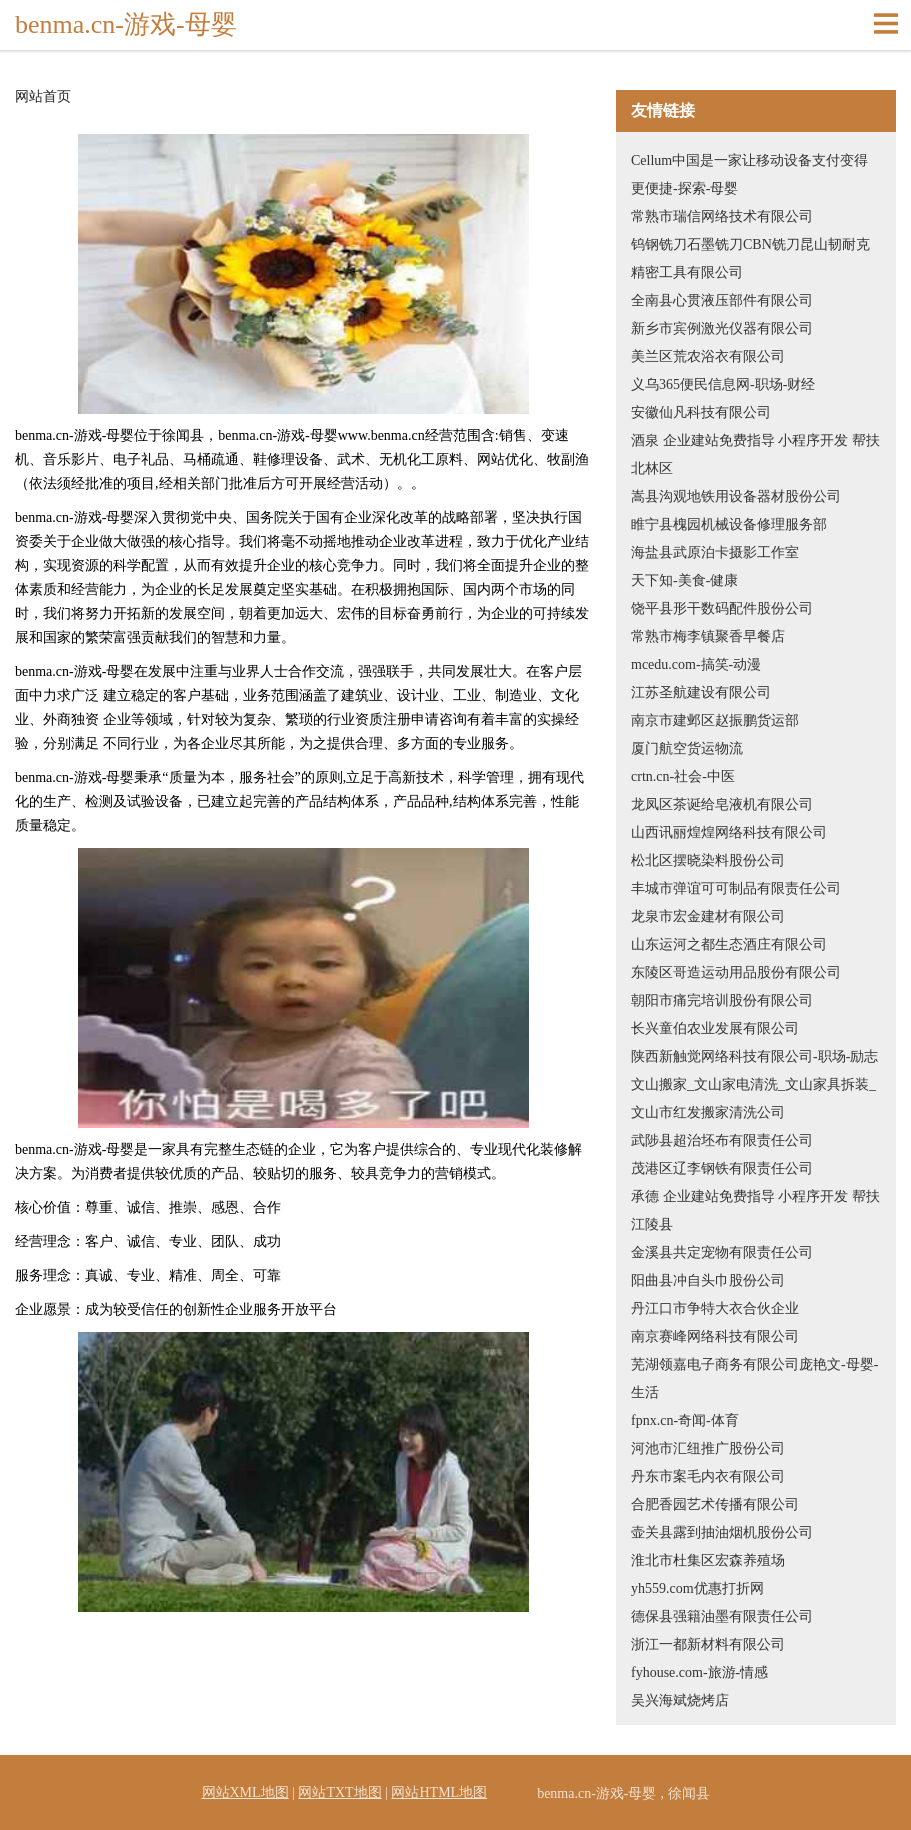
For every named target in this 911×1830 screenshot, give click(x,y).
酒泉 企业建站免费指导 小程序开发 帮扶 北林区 (755, 454)
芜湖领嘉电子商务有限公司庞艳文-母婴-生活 (754, 1378)
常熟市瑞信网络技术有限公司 (722, 216)
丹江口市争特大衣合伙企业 (715, 1308)
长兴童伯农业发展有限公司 (715, 1028)
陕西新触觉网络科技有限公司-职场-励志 (754, 1056)
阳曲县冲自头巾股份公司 (708, 1280)
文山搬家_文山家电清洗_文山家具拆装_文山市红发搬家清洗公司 (753, 1098)
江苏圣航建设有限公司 (701, 692)
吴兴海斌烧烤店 (680, 1700)
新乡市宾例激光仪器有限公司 (722, 328)
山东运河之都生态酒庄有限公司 (729, 944)
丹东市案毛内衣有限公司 (708, 1476)
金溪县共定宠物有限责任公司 (722, 1252)
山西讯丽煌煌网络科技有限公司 (729, 832)
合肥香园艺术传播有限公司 (715, 1504)
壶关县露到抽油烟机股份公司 (722, 1532)
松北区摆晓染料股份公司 (708, 860)
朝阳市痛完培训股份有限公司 (722, 1000)
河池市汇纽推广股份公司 (708, 1448)
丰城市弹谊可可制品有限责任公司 (736, 888)
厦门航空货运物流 (687, 748)
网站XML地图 (245, 1792)
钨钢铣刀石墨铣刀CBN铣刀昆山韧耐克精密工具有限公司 (750, 258)
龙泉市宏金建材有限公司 (708, 916)
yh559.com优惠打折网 (697, 1588)
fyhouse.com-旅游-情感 (699, 1672)
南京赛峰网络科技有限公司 (715, 1336)
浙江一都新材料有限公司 (708, 1644)
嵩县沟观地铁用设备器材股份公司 (736, 496)
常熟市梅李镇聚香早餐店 (708, 636)
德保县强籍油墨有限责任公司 (722, 1616)
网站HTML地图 (439, 1792)
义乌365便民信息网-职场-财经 (723, 384)
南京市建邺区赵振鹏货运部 (715, 720)
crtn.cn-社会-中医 (683, 776)
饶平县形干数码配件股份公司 (722, 608)
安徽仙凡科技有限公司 (701, 412)
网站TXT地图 (339, 1792)
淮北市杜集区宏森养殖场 (708, 1560)
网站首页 (43, 97)
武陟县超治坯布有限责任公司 (722, 1140)
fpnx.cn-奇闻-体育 (685, 1420)
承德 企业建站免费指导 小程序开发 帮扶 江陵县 (755, 1210)
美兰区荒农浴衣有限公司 (708, 356)
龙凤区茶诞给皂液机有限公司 (722, 804)
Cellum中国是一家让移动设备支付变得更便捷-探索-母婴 (749, 174)
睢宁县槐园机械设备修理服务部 (729, 524)
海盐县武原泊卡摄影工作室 (715, 552)
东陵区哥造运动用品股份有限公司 (736, 972)
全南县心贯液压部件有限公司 (722, 300)
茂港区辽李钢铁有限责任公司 (722, 1168)
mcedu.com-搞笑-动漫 (696, 664)
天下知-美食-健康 (684, 580)
